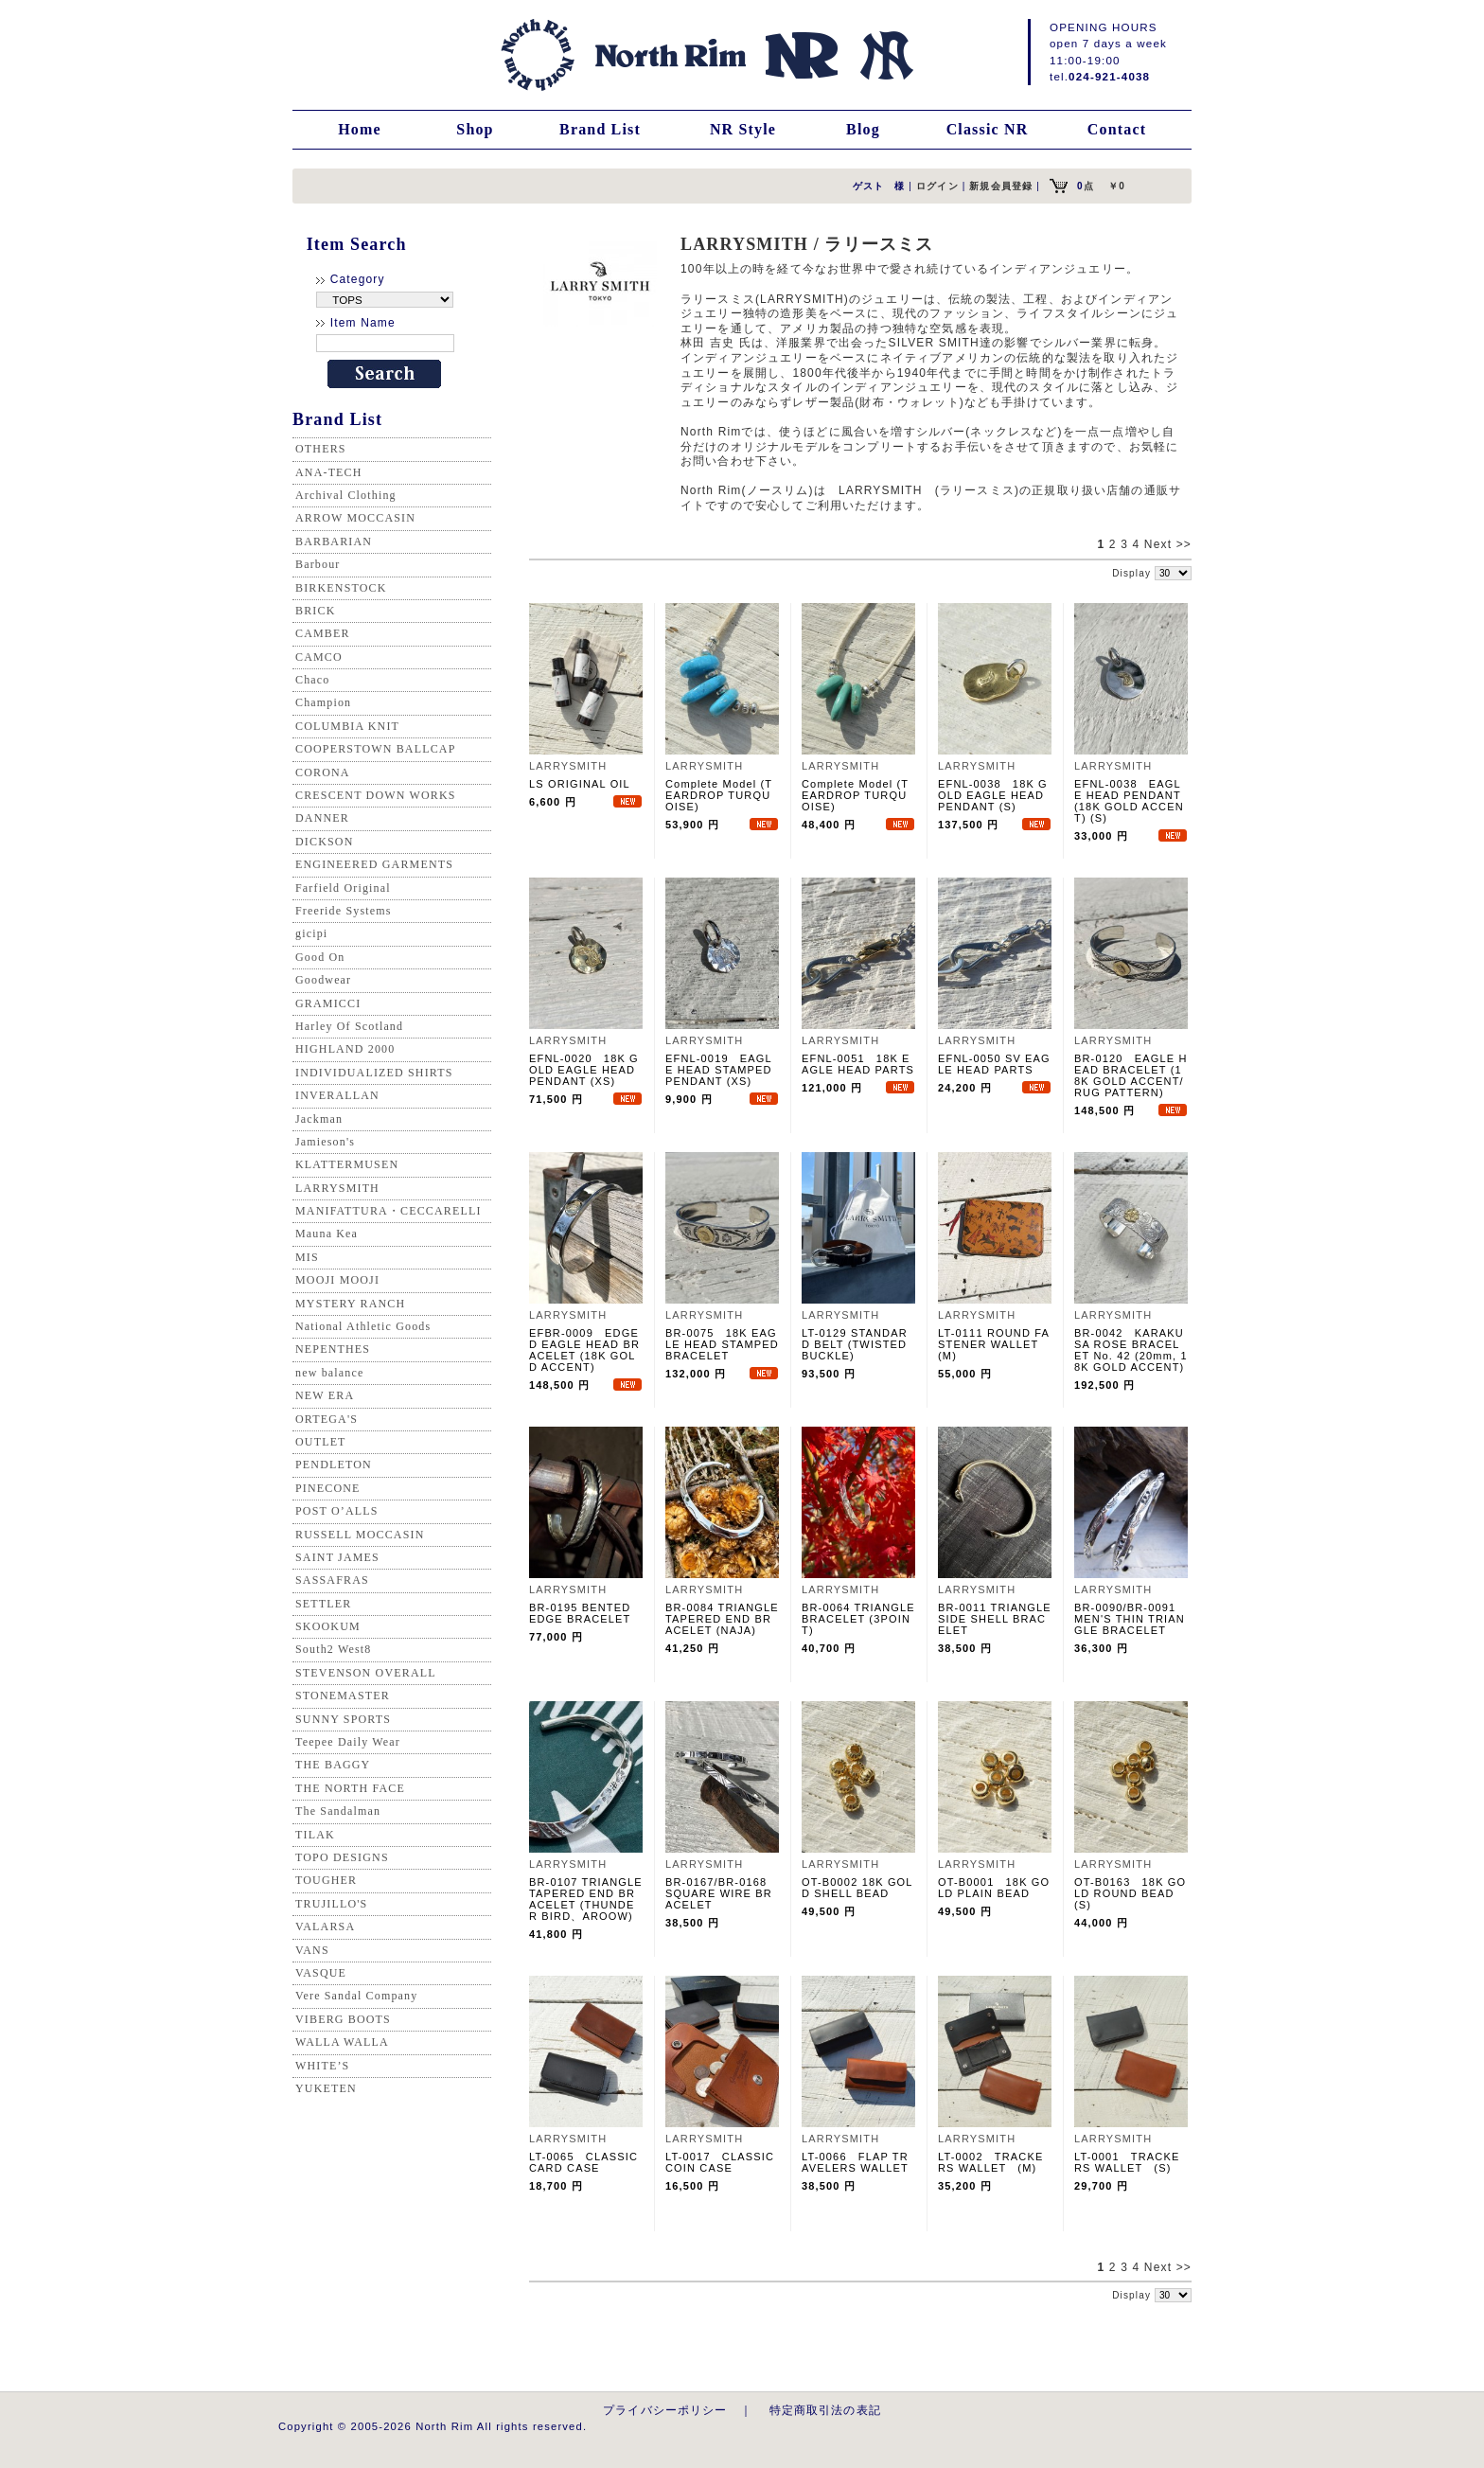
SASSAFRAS (332, 1580)
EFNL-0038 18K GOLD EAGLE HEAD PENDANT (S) (993, 795)
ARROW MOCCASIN (355, 517)
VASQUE (320, 1973)
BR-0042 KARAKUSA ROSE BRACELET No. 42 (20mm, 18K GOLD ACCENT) (1131, 1350)
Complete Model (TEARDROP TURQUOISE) (718, 795)
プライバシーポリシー (665, 2410)
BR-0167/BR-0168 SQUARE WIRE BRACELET (721, 1893)
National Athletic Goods (363, 1326)
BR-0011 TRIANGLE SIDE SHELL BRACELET (994, 1619)
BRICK (315, 610)
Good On (319, 957)
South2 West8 (333, 1649)
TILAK (315, 1834)
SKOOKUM (328, 1626)
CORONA (322, 772)
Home (359, 129)
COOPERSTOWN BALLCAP (375, 748)
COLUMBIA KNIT (347, 726)
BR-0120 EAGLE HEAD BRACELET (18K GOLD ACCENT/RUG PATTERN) (1131, 1075)
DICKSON (324, 841)
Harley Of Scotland (349, 1026)
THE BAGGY (332, 1764)
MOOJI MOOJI (337, 1280)
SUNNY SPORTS (343, 1719)
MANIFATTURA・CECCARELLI (388, 1210)
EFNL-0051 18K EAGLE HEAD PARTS (858, 1064)
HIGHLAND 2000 (345, 1049)
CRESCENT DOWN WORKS (375, 795)
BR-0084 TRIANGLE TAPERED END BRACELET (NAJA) (722, 1619)
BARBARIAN (333, 541)
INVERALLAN (337, 1095)
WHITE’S (322, 2065)
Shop (474, 129)
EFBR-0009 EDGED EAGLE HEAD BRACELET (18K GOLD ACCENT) (584, 1350)
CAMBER (322, 633)
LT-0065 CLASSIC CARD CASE (583, 2162)
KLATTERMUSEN (346, 1164)
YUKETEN (326, 2088)
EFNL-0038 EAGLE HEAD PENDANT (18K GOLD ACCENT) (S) (1129, 801)
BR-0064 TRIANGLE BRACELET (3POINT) (858, 1619)
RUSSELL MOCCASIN (359, 1534)
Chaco (312, 679)
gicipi (311, 933)
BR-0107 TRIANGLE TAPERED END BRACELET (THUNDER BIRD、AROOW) (586, 1899)
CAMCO (319, 657)
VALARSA (325, 1926)
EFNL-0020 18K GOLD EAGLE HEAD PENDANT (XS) (584, 1070)
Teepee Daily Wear (347, 1742)
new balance (329, 1372)
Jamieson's (325, 1141)
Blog (863, 129)
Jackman (319, 1119)
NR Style (743, 129)
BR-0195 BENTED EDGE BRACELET (579, 1613)
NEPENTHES (332, 1349)
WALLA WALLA (342, 2042)
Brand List (600, 129)
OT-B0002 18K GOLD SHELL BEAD (857, 1887)
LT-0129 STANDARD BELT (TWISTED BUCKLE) (855, 1344)
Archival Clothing (346, 495)
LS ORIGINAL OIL (579, 784)
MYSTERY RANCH (350, 1303)
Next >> (1168, 544)
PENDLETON (333, 1464)
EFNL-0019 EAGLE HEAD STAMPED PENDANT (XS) (718, 1070)
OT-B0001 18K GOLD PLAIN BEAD (994, 1887)
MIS (307, 1257)
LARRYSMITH (337, 1188)
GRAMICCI (328, 1003)
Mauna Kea (326, 1233)
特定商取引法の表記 (825, 2410)
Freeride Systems (343, 910)
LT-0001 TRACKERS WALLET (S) (1126, 2162)
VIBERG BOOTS (343, 2019)
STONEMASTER (342, 1695)
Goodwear (323, 979)
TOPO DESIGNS (342, 1857)
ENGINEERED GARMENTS (374, 864)
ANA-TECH (328, 472)
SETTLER (323, 1603)
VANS (312, 1950)
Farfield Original (343, 888)
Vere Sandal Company (356, 1995)
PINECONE (328, 1488)
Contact (1116, 129)
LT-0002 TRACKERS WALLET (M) (990, 2162)
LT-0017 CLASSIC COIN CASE (719, 2162)
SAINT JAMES (337, 1557)
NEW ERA (324, 1395)
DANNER (322, 818)
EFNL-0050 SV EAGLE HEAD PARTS (994, 1064)
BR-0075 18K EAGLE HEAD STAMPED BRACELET (722, 1344)
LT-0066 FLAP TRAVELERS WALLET (855, 2162)
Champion (323, 702)
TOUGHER (326, 1880)
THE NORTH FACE (350, 1788)
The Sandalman (337, 1811)
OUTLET (320, 1441)
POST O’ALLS (337, 1511)
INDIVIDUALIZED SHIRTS (374, 1072)
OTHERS (320, 448)
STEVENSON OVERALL (365, 1672)
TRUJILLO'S (331, 1903)
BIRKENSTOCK (341, 588)
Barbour (317, 564)
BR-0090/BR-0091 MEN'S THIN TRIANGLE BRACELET (1130, 1619)
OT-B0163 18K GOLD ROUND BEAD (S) (1130, 1893)
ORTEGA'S (326, 1419)
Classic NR (987, 129)
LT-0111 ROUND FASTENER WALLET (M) (994, 1344)
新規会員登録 (1001, 186)
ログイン (937, 186)
